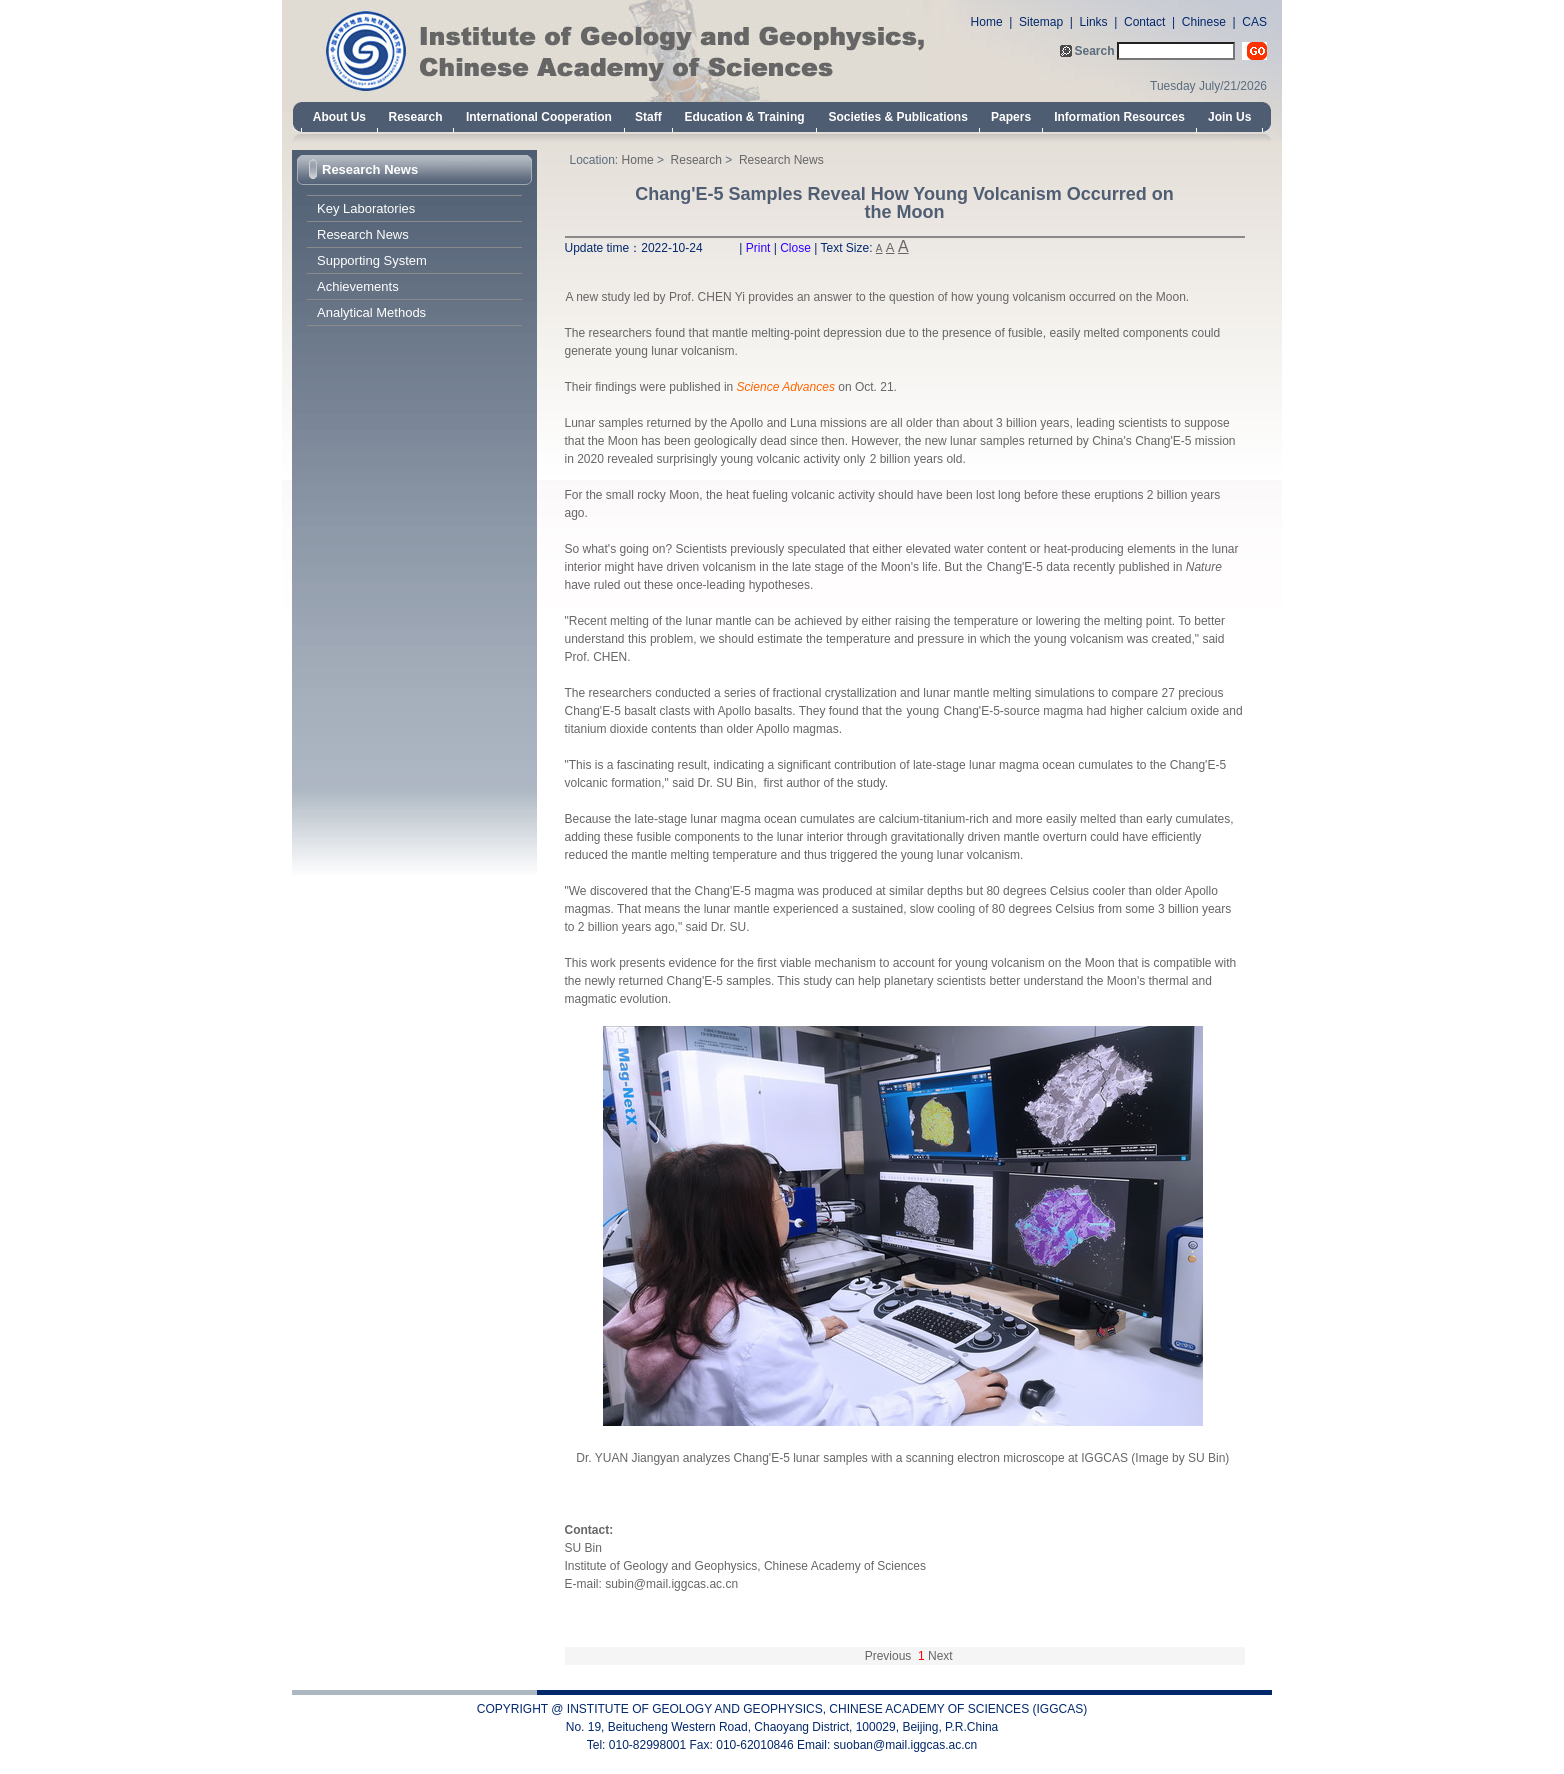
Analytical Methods (371, 312)
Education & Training (745, 117)
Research (415, 117)
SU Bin (583, 1548)
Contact (1144, 22)
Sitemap (1041, 22)
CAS (1254, 22)
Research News (370, 169)
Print (758, 248)
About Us (339, 117)
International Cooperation (539, 117)
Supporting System (372, 260)
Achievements (358, 286)
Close (795, 248)
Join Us (1229, 117)
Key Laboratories (366, 208)
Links (1094, 22)
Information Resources (1119, 117)
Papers (1011, 117)
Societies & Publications (898, 117)
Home (987, 22)
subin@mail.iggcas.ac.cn (671, 1584)
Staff (648, 117)
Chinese (1204, 22)
